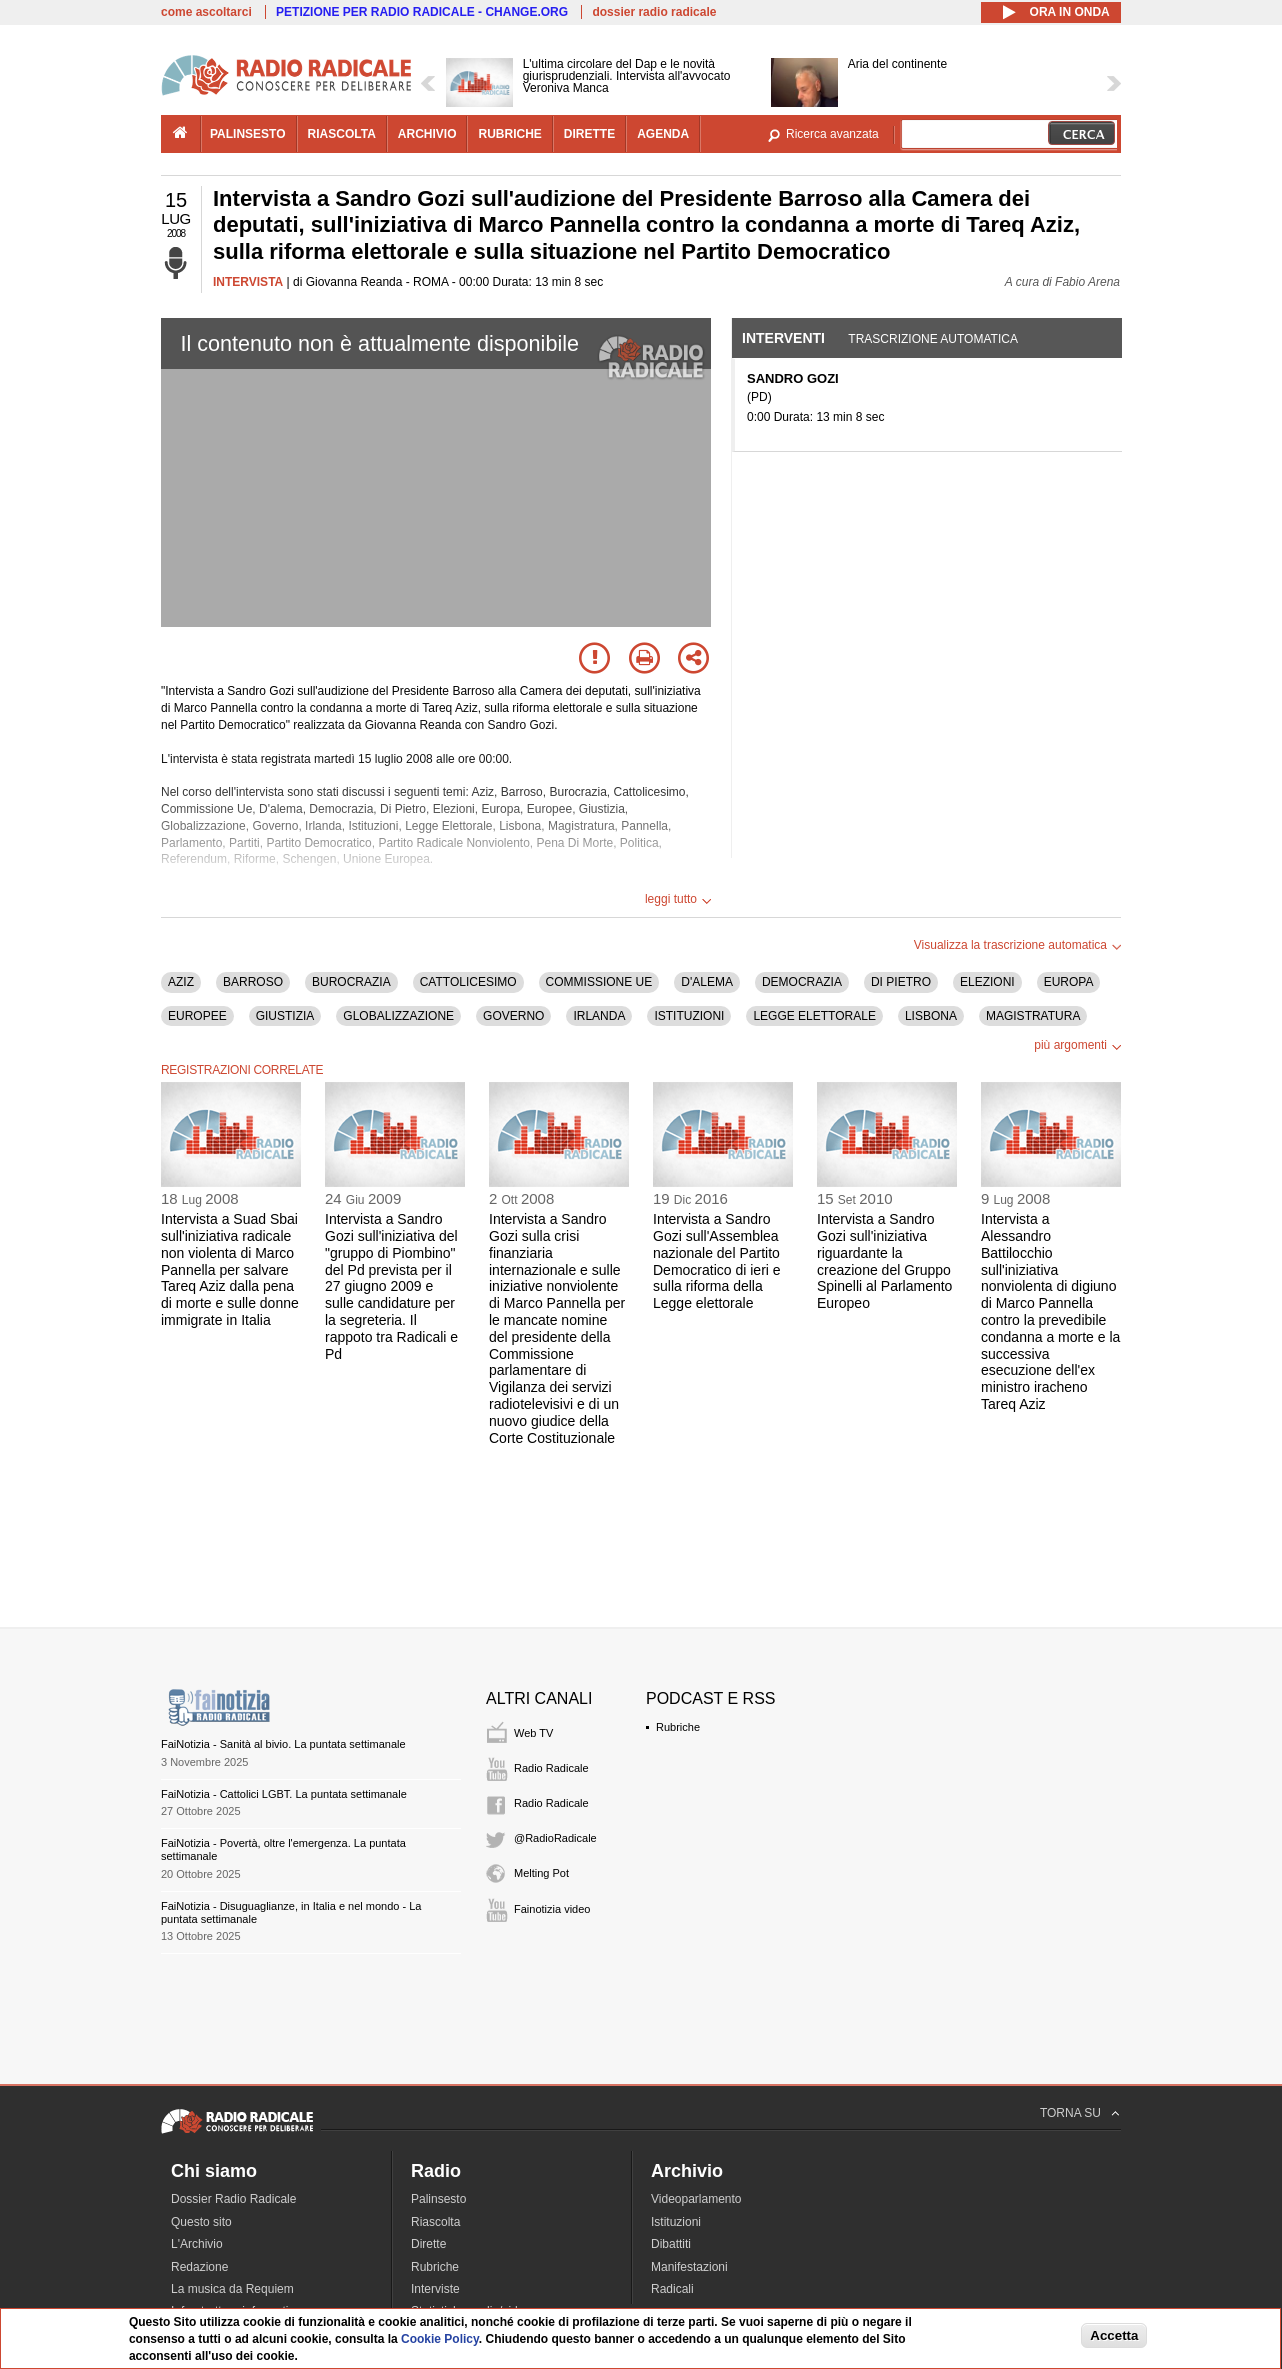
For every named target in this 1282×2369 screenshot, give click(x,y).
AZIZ (181, 982)
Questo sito (201, 2222)
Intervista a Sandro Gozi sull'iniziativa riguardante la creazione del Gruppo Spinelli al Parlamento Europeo (884, 1261)
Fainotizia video (552, 1909)
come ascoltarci (206, 12)
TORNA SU (1070, 2113)
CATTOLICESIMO (468, 982)
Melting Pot (541, 1873)
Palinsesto (438, 2199)
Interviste (435, 2289)
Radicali (672, 2289)
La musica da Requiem (232, 2289)
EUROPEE (197, 1016)
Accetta (1114, 2335)
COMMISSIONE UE (599, 982)
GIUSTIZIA (285, 1016)
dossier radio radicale (654, 12)
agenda (663, 134)
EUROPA (1069, 982)
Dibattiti (671, 2244)
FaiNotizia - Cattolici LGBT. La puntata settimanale (284, 1794)
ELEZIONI (987, 982)
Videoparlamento (696, 2199)
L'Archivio (197, 2244)
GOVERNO (513, 1016)
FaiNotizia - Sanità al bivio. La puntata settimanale (283, 1744)
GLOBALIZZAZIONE (398, 1016)
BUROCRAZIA (351, 982)
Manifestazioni (689, 2267)
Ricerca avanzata (832, 134)
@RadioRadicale (555, 1838)
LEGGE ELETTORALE (814, 1016)
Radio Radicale (551, 1768)
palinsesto (248, 134)
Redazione (199, 2267)
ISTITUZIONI (689, 1016)
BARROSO (253, 982)
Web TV (533, 1733)
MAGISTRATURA (1033, 1016)
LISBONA (931, 1016)
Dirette (428, 2244)
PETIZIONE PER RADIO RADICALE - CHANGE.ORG (422, 12)
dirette (589, 134)
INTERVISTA (248, 282)
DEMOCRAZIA (802, 982)
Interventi (783, 338)
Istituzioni (676, 2222)
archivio (427, 134)
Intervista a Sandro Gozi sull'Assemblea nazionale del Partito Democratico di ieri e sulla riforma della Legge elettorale (717, 1261)
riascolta (342, 134)
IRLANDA (599, 1016)
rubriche (509, 134)
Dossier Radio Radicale (233, 2199)
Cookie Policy (440, 2339)
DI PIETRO (901, 982)
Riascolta (435, 2222)
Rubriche (678, 1727)
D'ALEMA (707, 982)
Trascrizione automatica (933, 339)
